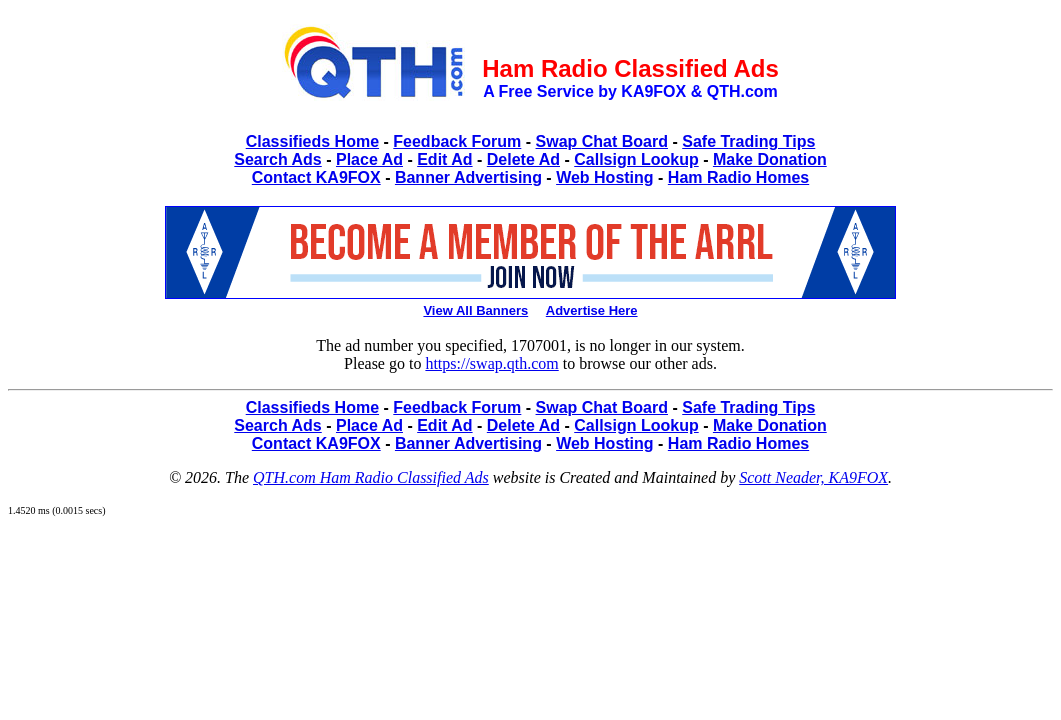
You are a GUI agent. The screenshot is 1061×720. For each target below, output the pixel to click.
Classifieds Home (312, 141)
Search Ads (277, 159)
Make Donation (770, 159)
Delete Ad (523, 159)
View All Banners (475, 310)
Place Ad (369, 159)
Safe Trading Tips (748, 141)
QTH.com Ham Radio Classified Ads (371, 477)
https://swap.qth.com (491, 363)
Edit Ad (444, 159)
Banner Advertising (468, 177)
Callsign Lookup (636, 159)
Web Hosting (604, 177)
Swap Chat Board (602, 141)
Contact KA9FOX (316, 177)
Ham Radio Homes (738, 177)
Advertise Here (592, 310)
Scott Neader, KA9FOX (813, 477)
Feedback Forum (457, 141)
